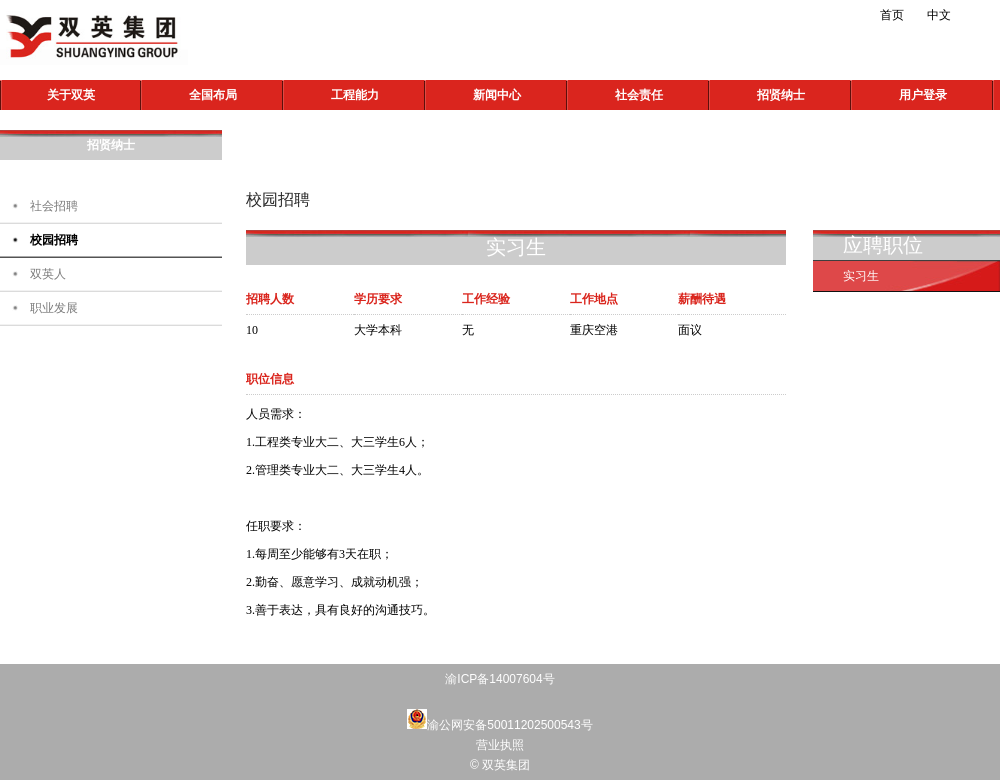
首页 (892, 15)
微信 (535, 15)
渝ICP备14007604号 (499, 679)
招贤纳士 (781, 95)
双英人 (48, 274)
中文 (939, 15)
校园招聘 (54, 240)
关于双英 (71, 95)
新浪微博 (495, 15)
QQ (575, 15)
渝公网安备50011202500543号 (509, 725)
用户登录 (923, 95)
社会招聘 (54, 206)
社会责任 (639, 95)
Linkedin (615, 15)
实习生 (861, 276)
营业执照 (500, 745)
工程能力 (355, 95)
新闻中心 (497, 95)
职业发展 (54, 308)
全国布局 (213, 95)
